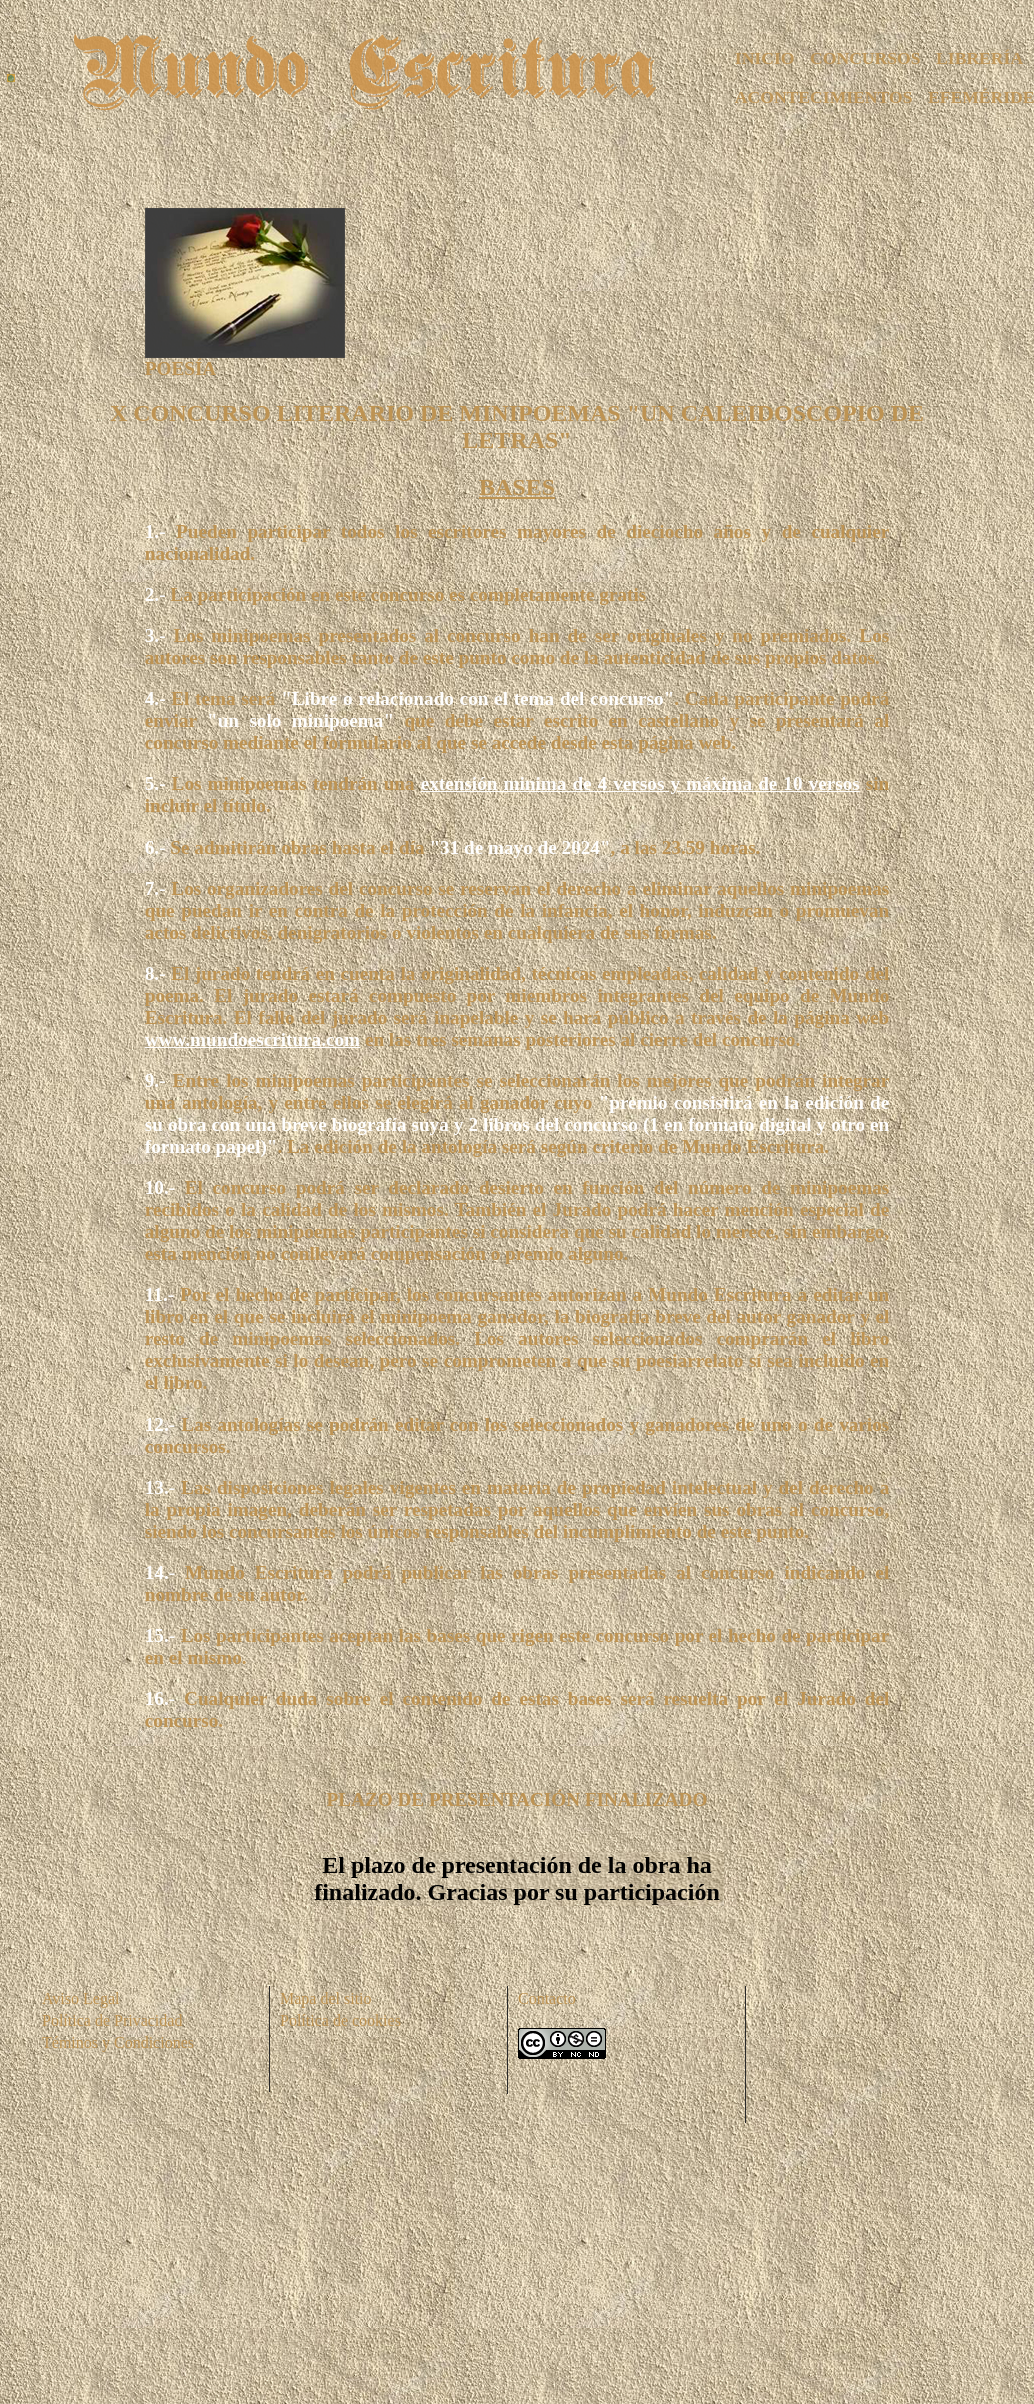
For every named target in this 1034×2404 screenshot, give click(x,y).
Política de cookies (340, 2020)
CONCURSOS (865, 58)
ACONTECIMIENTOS (824, 97)
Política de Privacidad (112, 2020)
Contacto (547, 1998)
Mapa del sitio (326, 1998)
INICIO (765, 58)
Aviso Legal (80, 1998)
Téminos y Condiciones (118, 2042)
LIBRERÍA (979, 58)
